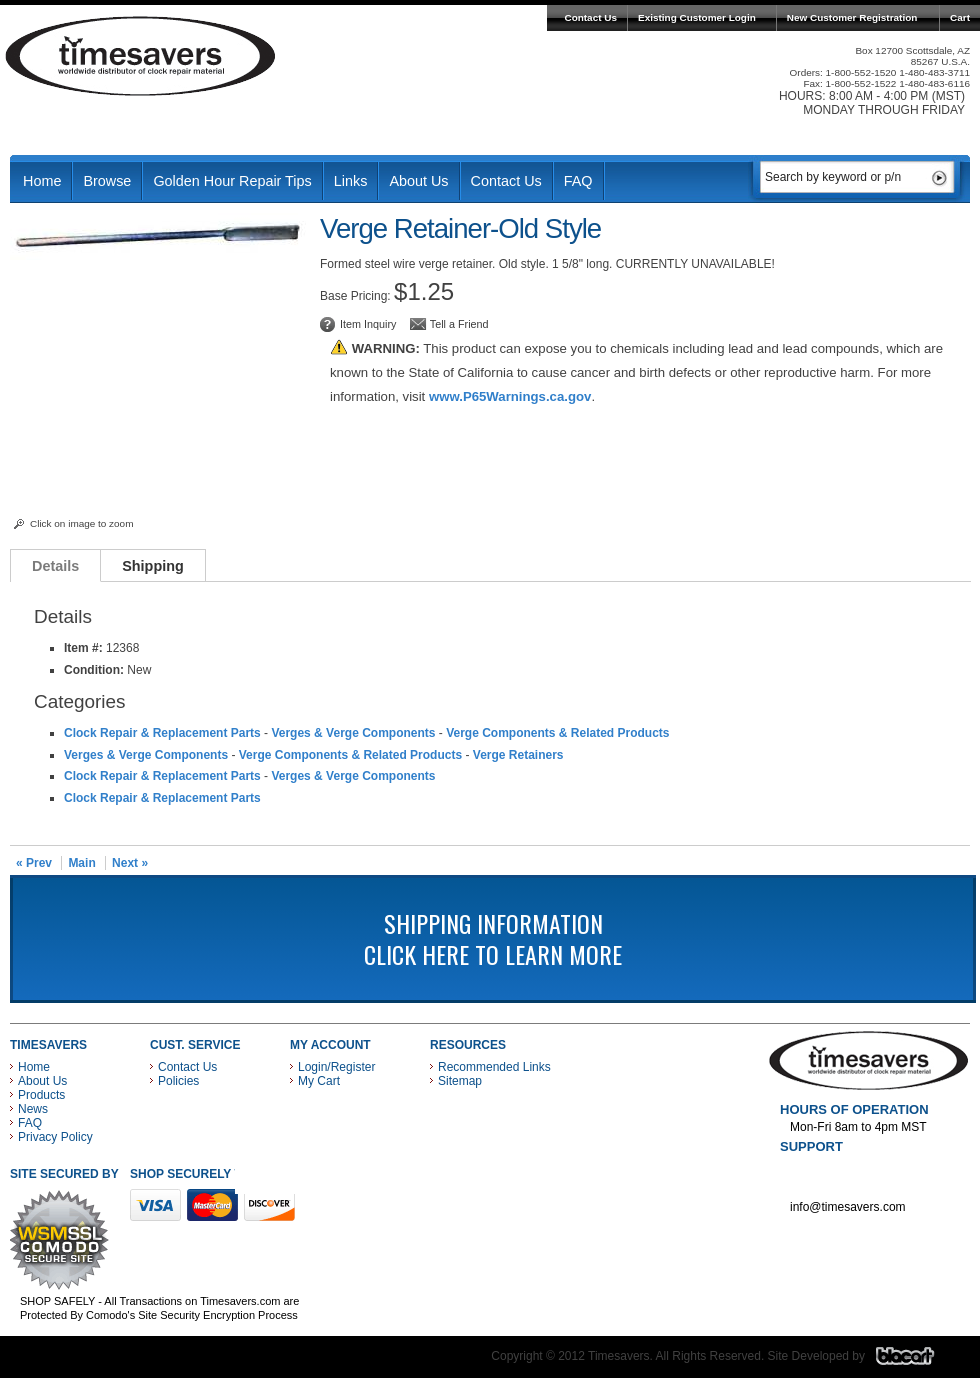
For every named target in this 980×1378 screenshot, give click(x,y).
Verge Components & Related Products (557, 733)
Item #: (85, 648)
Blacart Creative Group (917, 1361)
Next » (130, 863)
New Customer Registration (852, 17)
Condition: (94, 670)
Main (81, 863)
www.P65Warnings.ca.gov (510, 396)
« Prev (34, 863)
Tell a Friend (459, 324)
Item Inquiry (368, 324)
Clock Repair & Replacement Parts (162, 733)
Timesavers (141, 56)
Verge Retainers (518, 755)
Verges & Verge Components (353, 733)
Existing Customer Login (697, 17)
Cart (960, 17)
